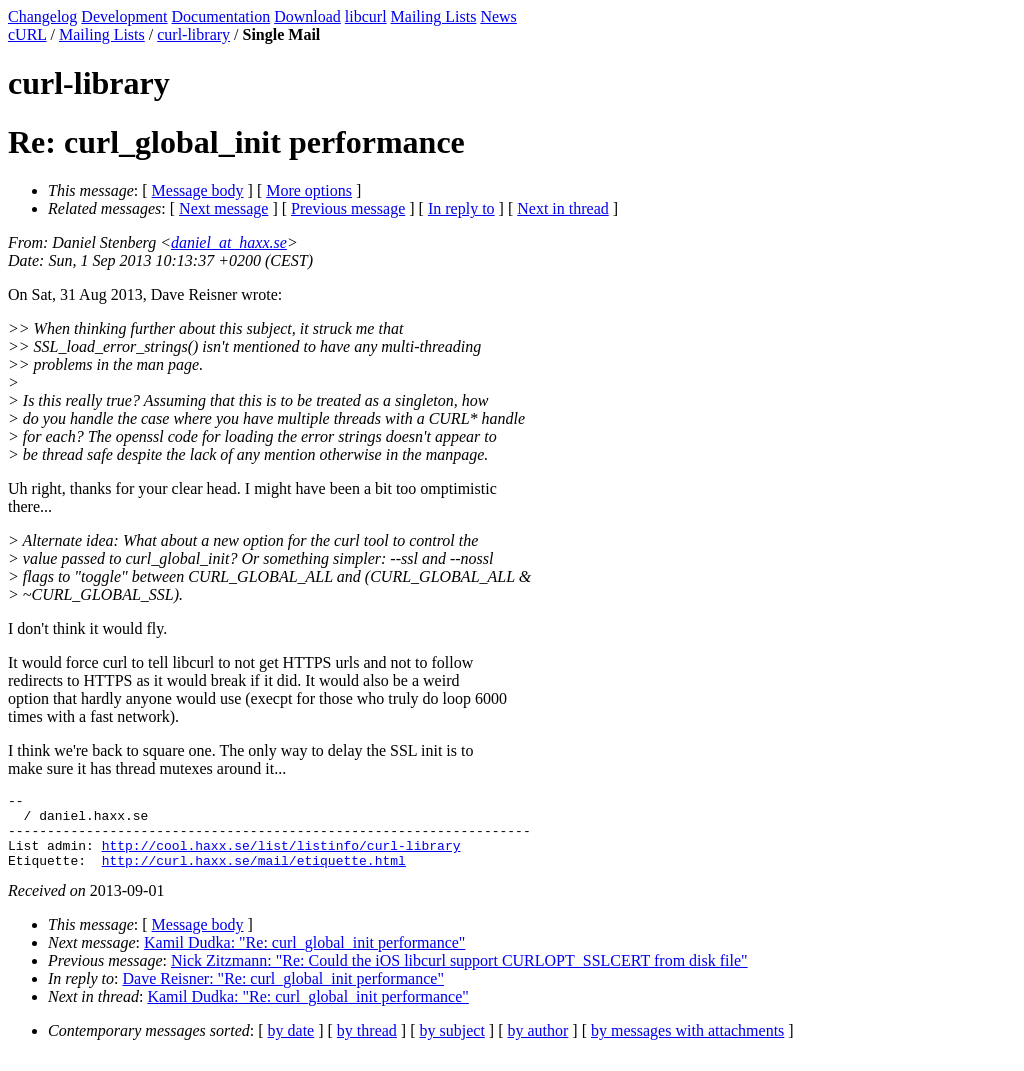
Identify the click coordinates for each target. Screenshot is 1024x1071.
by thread (367, 1045)
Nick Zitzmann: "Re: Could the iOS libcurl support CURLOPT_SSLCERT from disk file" (459, 975)
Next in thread (563, 208)
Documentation (221, 16)
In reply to (461, 208)
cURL (27, 34)
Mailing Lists (434, 16)
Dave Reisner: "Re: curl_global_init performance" (283, 993)
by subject (452, 1045)
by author (537, 1045)
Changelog (42, 16)
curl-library (193, 34)
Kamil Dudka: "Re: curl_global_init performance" (304, 957)
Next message (223, 208)
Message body (198, 190)
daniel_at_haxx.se (229, 242)
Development (124, 16)
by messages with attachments (687, 1045)
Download (307, 16)
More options (309, 190)
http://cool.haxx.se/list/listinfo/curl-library (281, 857)
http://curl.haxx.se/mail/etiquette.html (254, 875)
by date (291, 1045)
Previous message (348, 208)
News (498, 16)
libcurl (366, 16)
